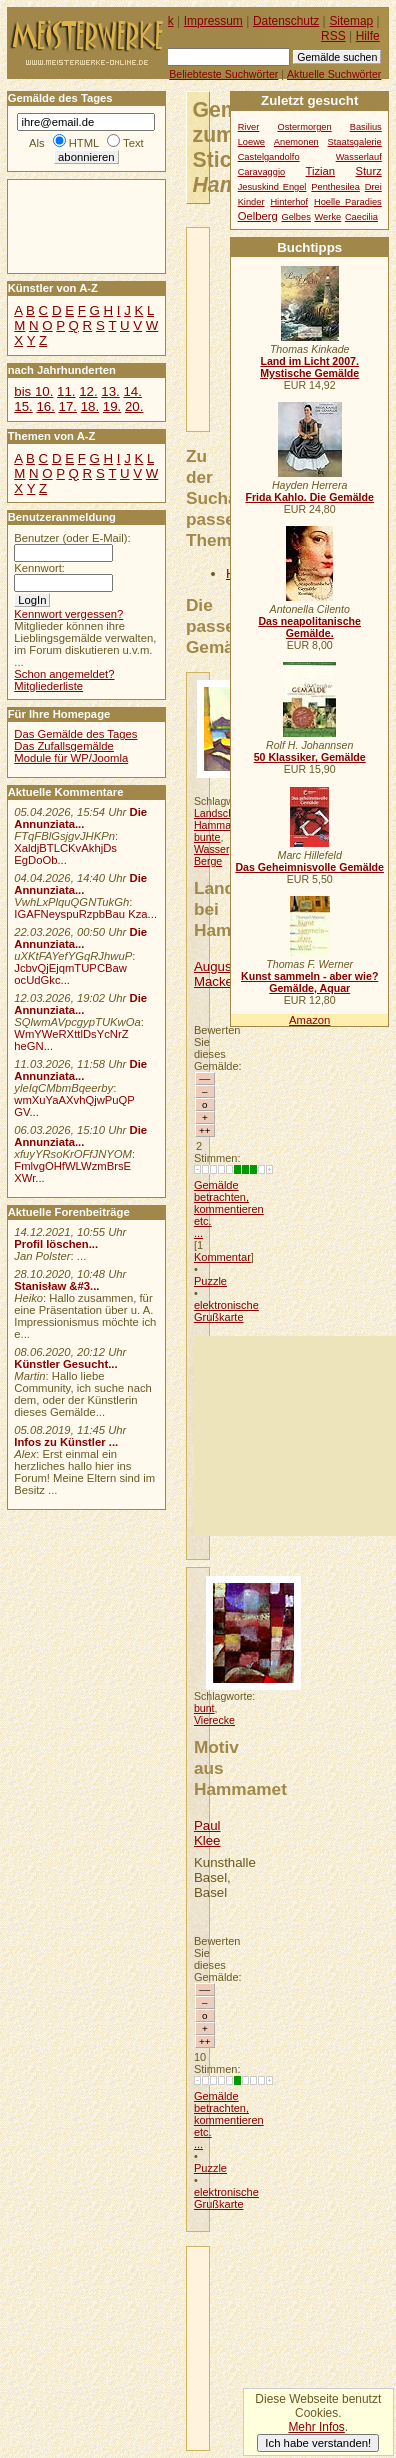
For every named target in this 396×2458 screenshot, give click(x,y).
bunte (207, 837)
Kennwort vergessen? (68, 614)
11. (66, 391)
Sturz (368, 171)
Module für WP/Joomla (71, 758)
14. (132, 391)
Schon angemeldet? (64, 674)
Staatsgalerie (355, 142)
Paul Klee (207, 1833)
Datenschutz (286, 21)
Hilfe (368, 36)
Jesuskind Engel (272, 187)
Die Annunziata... (80, 818)
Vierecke (214, 1720)
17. (68, 406)
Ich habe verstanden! (318, 2443)
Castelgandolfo (269, 157)
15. (23, 406)
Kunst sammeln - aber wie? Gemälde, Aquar (309, 982)
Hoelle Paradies (348, 202)
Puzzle (210, 1281)
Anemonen (296, 142)
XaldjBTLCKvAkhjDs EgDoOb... (65, 854)
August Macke (214, 974)
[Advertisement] (295, 1436)
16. (45, 406)
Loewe (251, 142)
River (249, 127)
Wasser (211, 849)
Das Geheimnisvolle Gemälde (309, 867)
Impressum (213, 21)
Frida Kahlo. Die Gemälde (309, 497)
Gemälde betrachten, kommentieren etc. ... (229, 1209)
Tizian (320, 171)
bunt (204, 1708)
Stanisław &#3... (56, 1286)
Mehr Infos (316, 2427)
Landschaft (220, 813)
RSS (333, 36)
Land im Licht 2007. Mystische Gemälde (309, 367)
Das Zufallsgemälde (64, 746)
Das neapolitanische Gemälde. (309, 627)
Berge (208, 861)
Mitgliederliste (48, 686)
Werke (328, 217)
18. (90, 406)
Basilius (366, 127)
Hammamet (221, 825)
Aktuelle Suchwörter (334, 74)
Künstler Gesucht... (65, 1364)
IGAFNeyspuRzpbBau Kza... (85, 914)
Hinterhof (289, 202)
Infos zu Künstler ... (66, 1442)
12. (88, 391)
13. (110, 391)
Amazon (309, 1020)
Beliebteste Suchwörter (223, 74)
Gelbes (295, 217)
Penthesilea (335, 187)
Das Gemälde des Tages (75, 734)
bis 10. (33, 391)
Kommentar (222, 1257)
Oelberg (258, 216)
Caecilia (361, 217)
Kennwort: (39, 568)
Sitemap (351, 21)
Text (133, 143)
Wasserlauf (359, 157)
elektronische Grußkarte (226, 1311)
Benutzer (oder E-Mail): (72, 538)
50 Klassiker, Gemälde (310, 757)
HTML (84, 143)
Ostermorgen (304, 127)
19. (112, 406)
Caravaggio (261, 172)
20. (134, 406)
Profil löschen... (56, 1244)
